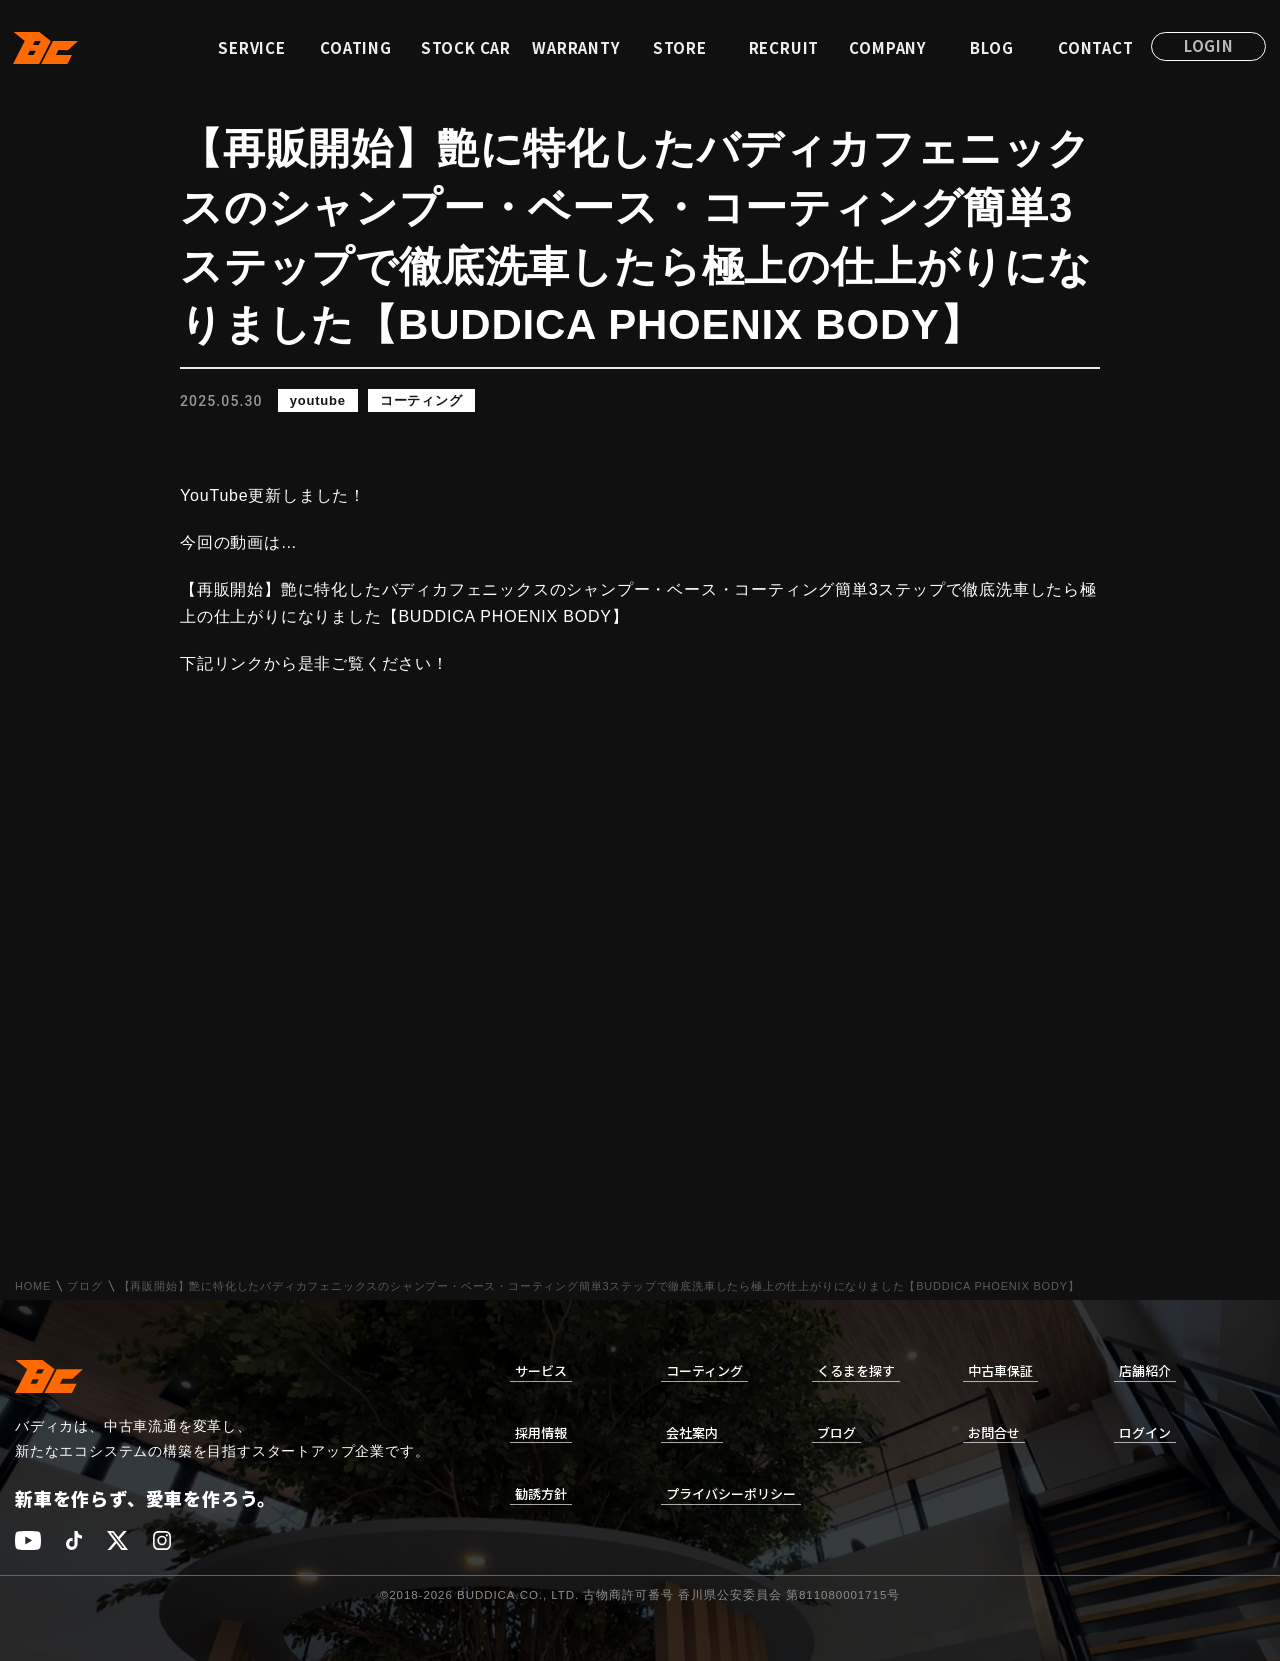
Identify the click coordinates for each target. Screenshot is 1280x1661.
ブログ (84, 1286)
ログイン (1145, 1432)
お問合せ (994, 1432)
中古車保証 (1000, 1370)
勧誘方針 (541, 1493)
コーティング (421, 400)
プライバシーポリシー (731, 1493)
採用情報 (541, 1432)
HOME (33, 1286)
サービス (541, 1370)
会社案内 (692, 1432)
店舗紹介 (1145, 1370)
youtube (318, 400)
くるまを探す (856, 1370)
